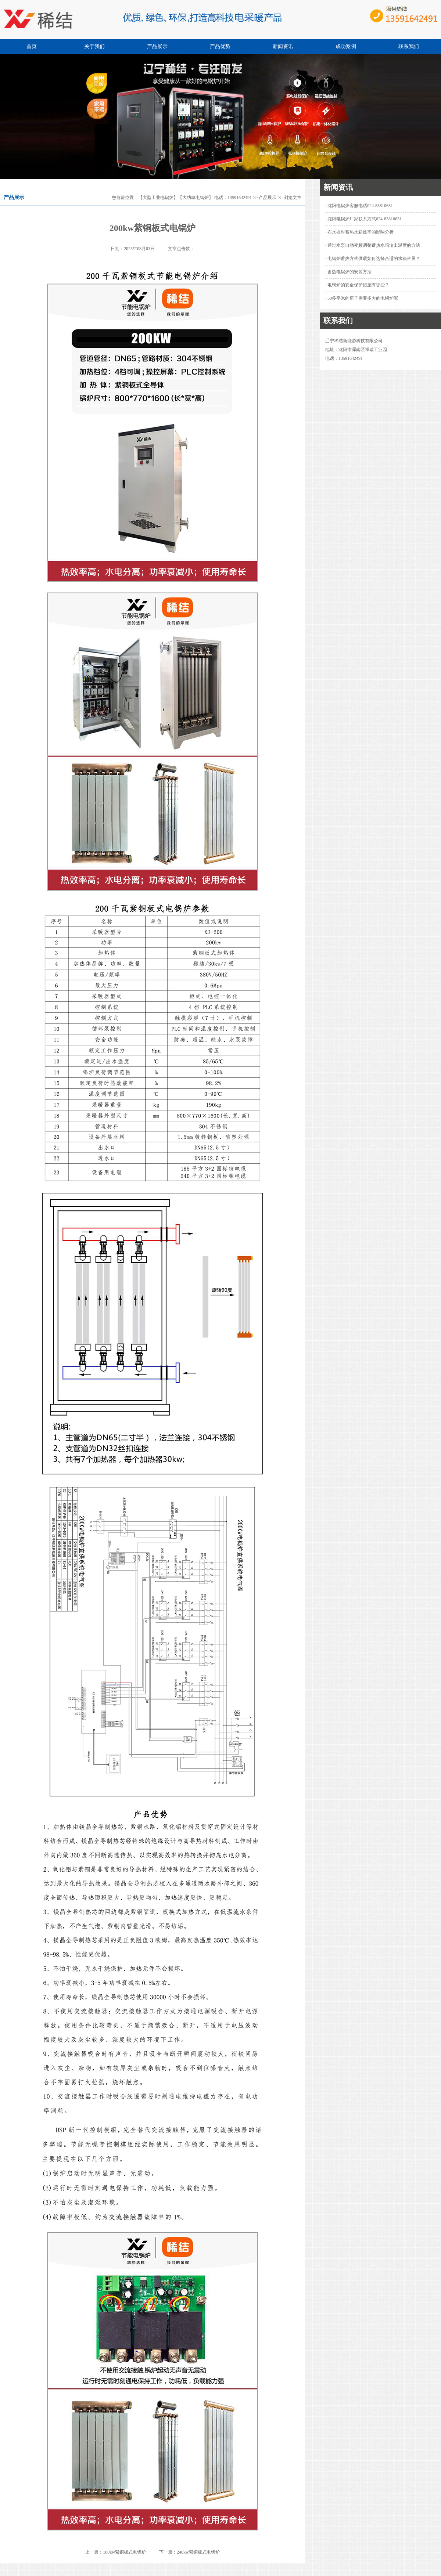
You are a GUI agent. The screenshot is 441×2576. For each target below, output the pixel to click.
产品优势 (220, 46)
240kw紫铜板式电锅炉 (198, 2552)
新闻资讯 (283, 46)
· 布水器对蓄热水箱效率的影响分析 (359, 232)
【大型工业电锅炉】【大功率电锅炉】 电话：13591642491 (195, 197)
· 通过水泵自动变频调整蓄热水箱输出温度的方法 (372, 245)
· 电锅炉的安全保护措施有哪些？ (357, 285)
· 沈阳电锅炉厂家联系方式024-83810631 (363, 218)
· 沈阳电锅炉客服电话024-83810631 (359, 205)
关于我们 (94, 46)
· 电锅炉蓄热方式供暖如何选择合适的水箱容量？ (372, 258)
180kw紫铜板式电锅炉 (124, 2552)
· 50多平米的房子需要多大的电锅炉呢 (361, 298)
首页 (31, 46)
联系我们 (408, 46)
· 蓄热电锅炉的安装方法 (348, 271)
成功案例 (346, 46)
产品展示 (157, 46)
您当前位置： (125, 197)
